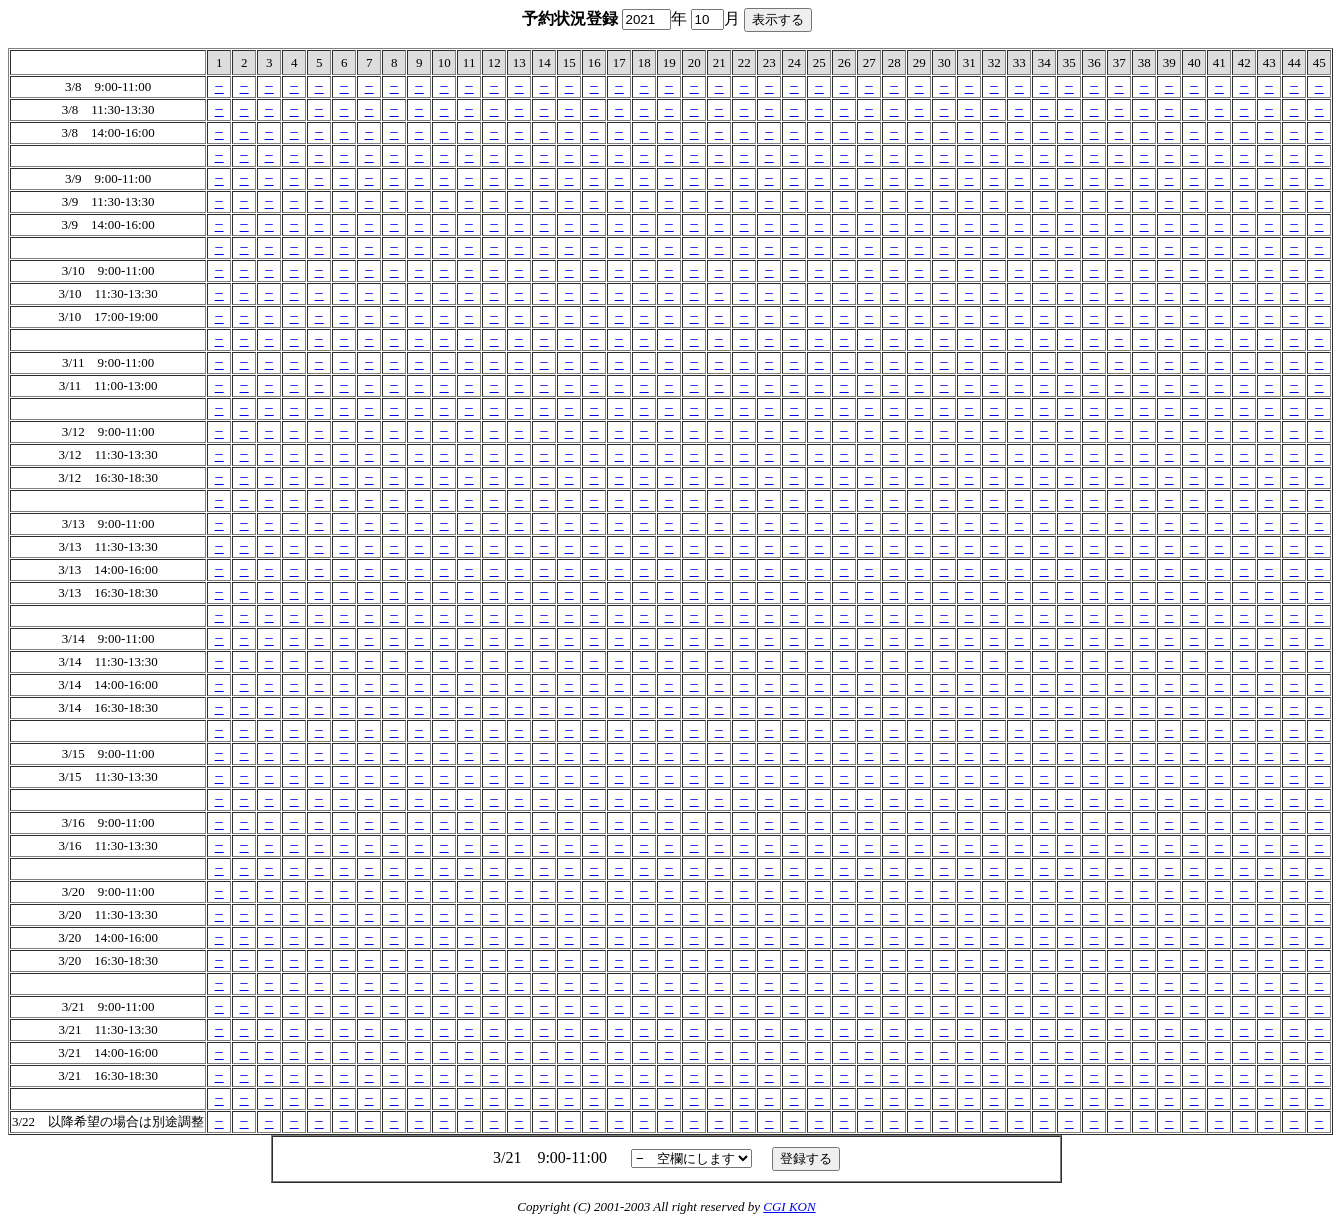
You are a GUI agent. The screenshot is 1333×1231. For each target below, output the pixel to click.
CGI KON (789, 1206)
